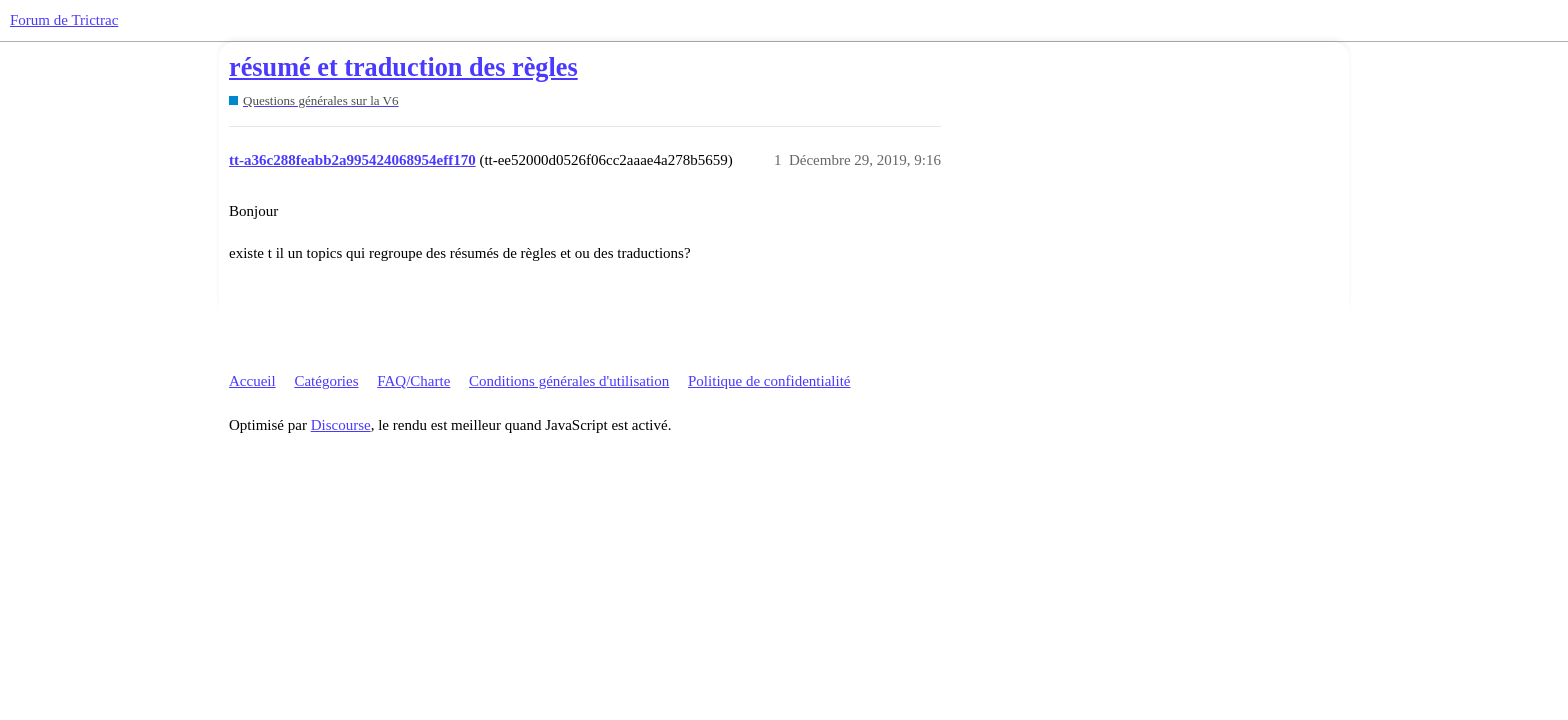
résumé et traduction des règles (403, 67)
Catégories (326, 381)
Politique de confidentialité (769, 381)
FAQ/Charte (413, 381)
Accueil (252, 381)
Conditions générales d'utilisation (569, 381)
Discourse (341, 425)
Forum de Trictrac (64, 20)
